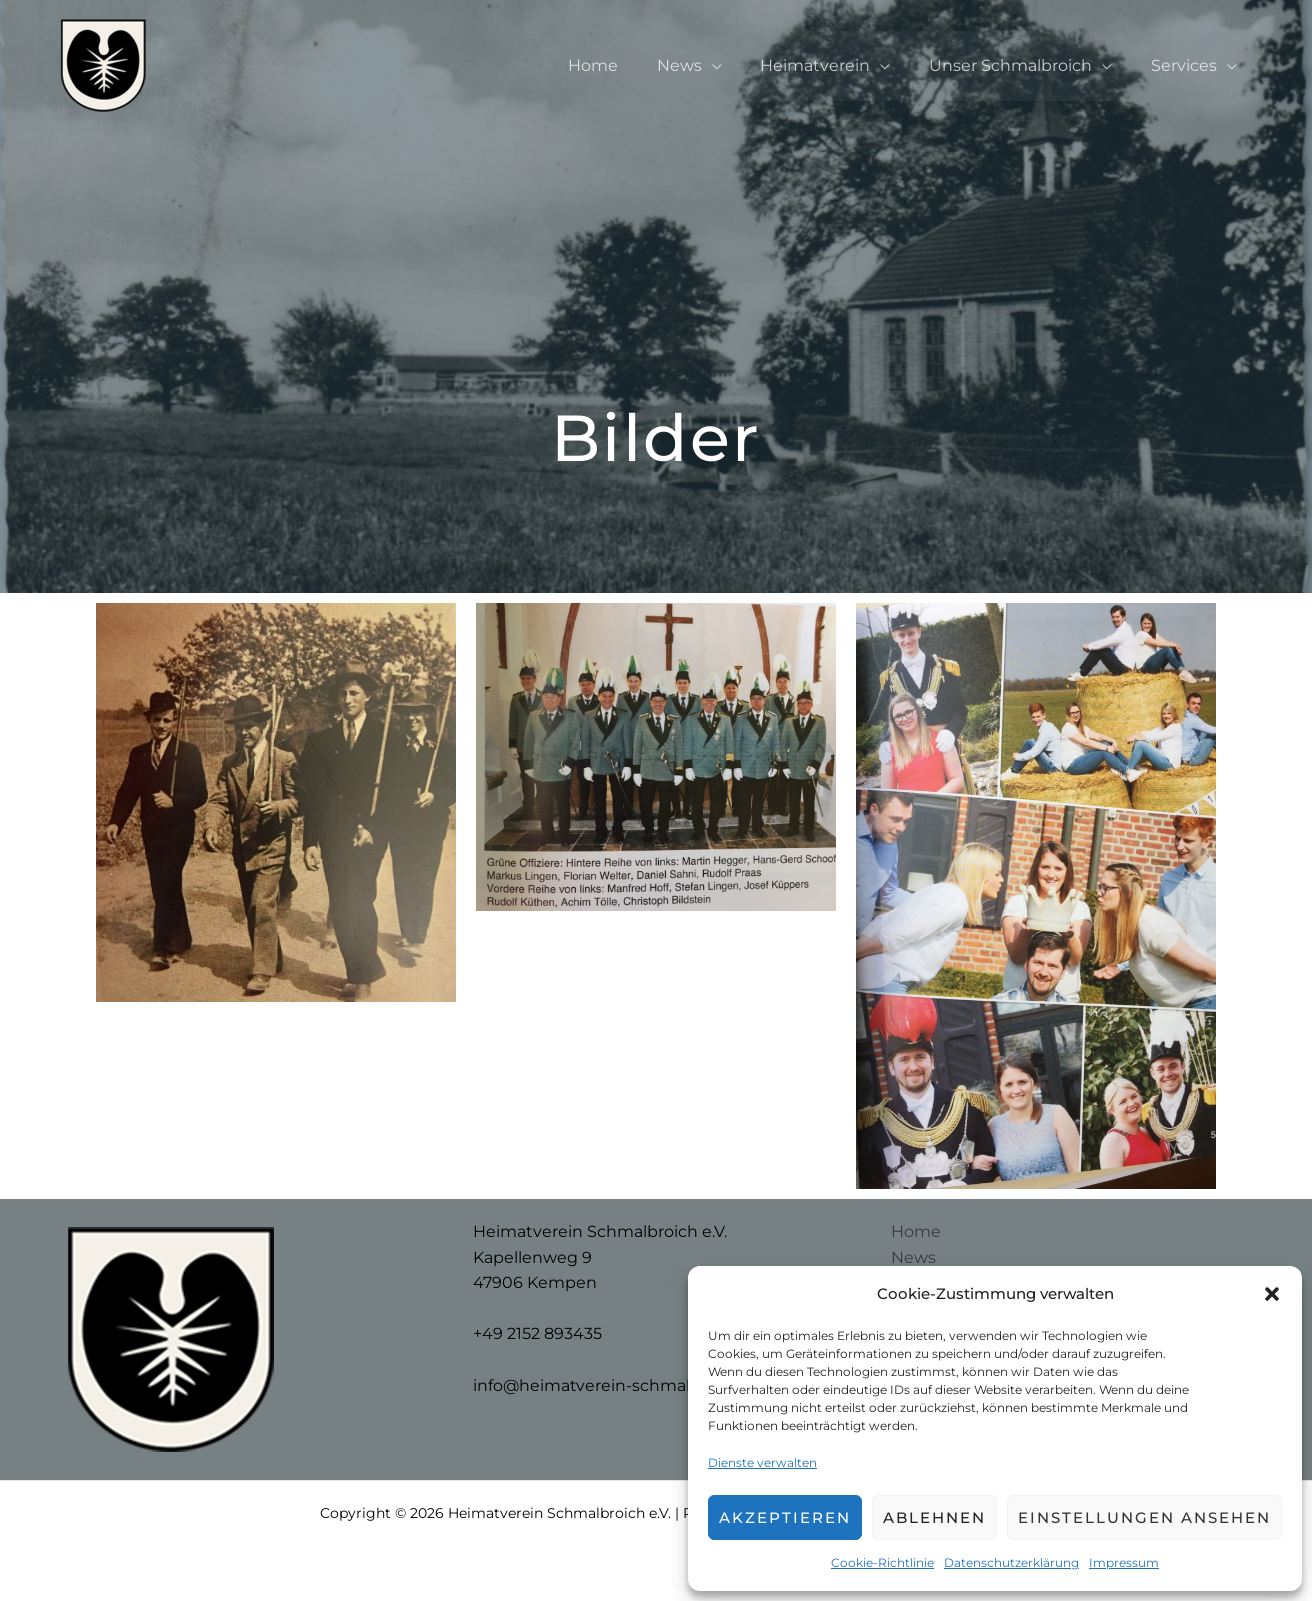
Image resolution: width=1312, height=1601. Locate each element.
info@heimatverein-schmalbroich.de (620, 1385)
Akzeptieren (785, 1517)
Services (1187, 65)
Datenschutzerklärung (1011, 1562)
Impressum (1124, 1562)
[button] (1272, 1294)
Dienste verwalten (762, 1462)
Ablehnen (934, 1517)
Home (623, 65)
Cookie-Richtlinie (882, 1562)
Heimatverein (832, 65)
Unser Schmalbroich (1020, 65)
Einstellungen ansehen (1144, 1517)
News (702, 65)
